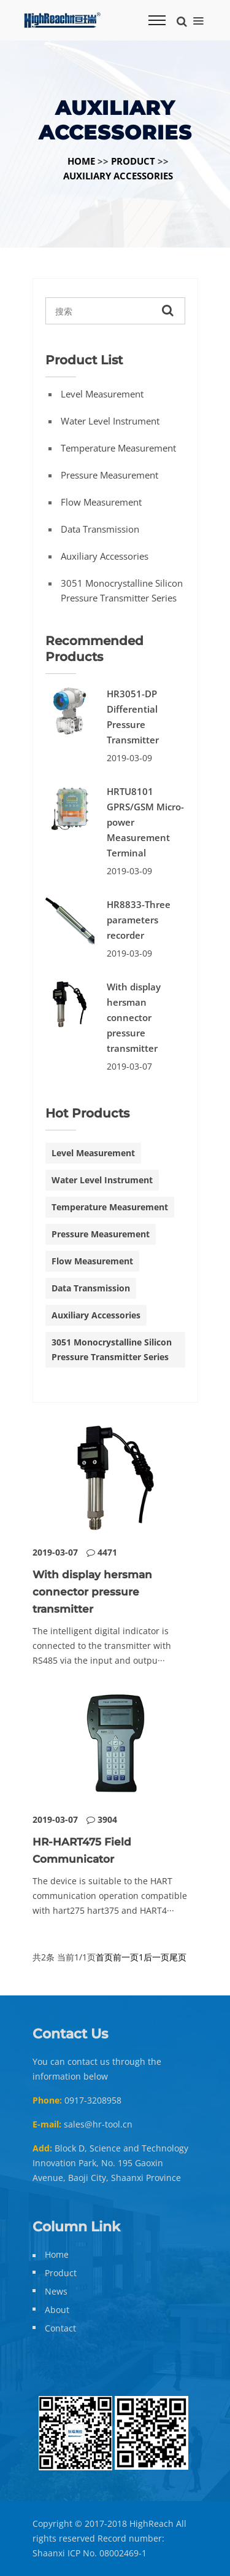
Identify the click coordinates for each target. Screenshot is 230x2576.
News (56, 2291)
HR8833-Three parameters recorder (139, 919)
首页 (104, 1957)
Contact (60, 2328)
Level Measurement (102, 394)
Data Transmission (100, 529)
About (57, 2310)
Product (133, 161)
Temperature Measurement (118, 448)
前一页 (126, 1957)
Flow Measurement (101, 502)
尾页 (177, 1957)
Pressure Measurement (109, 475)
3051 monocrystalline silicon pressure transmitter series (122, 590)
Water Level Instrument (110, 421)
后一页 (156, 1957)
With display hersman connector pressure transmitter (134, 1017)
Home (81, 161)
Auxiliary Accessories (118, 176)
